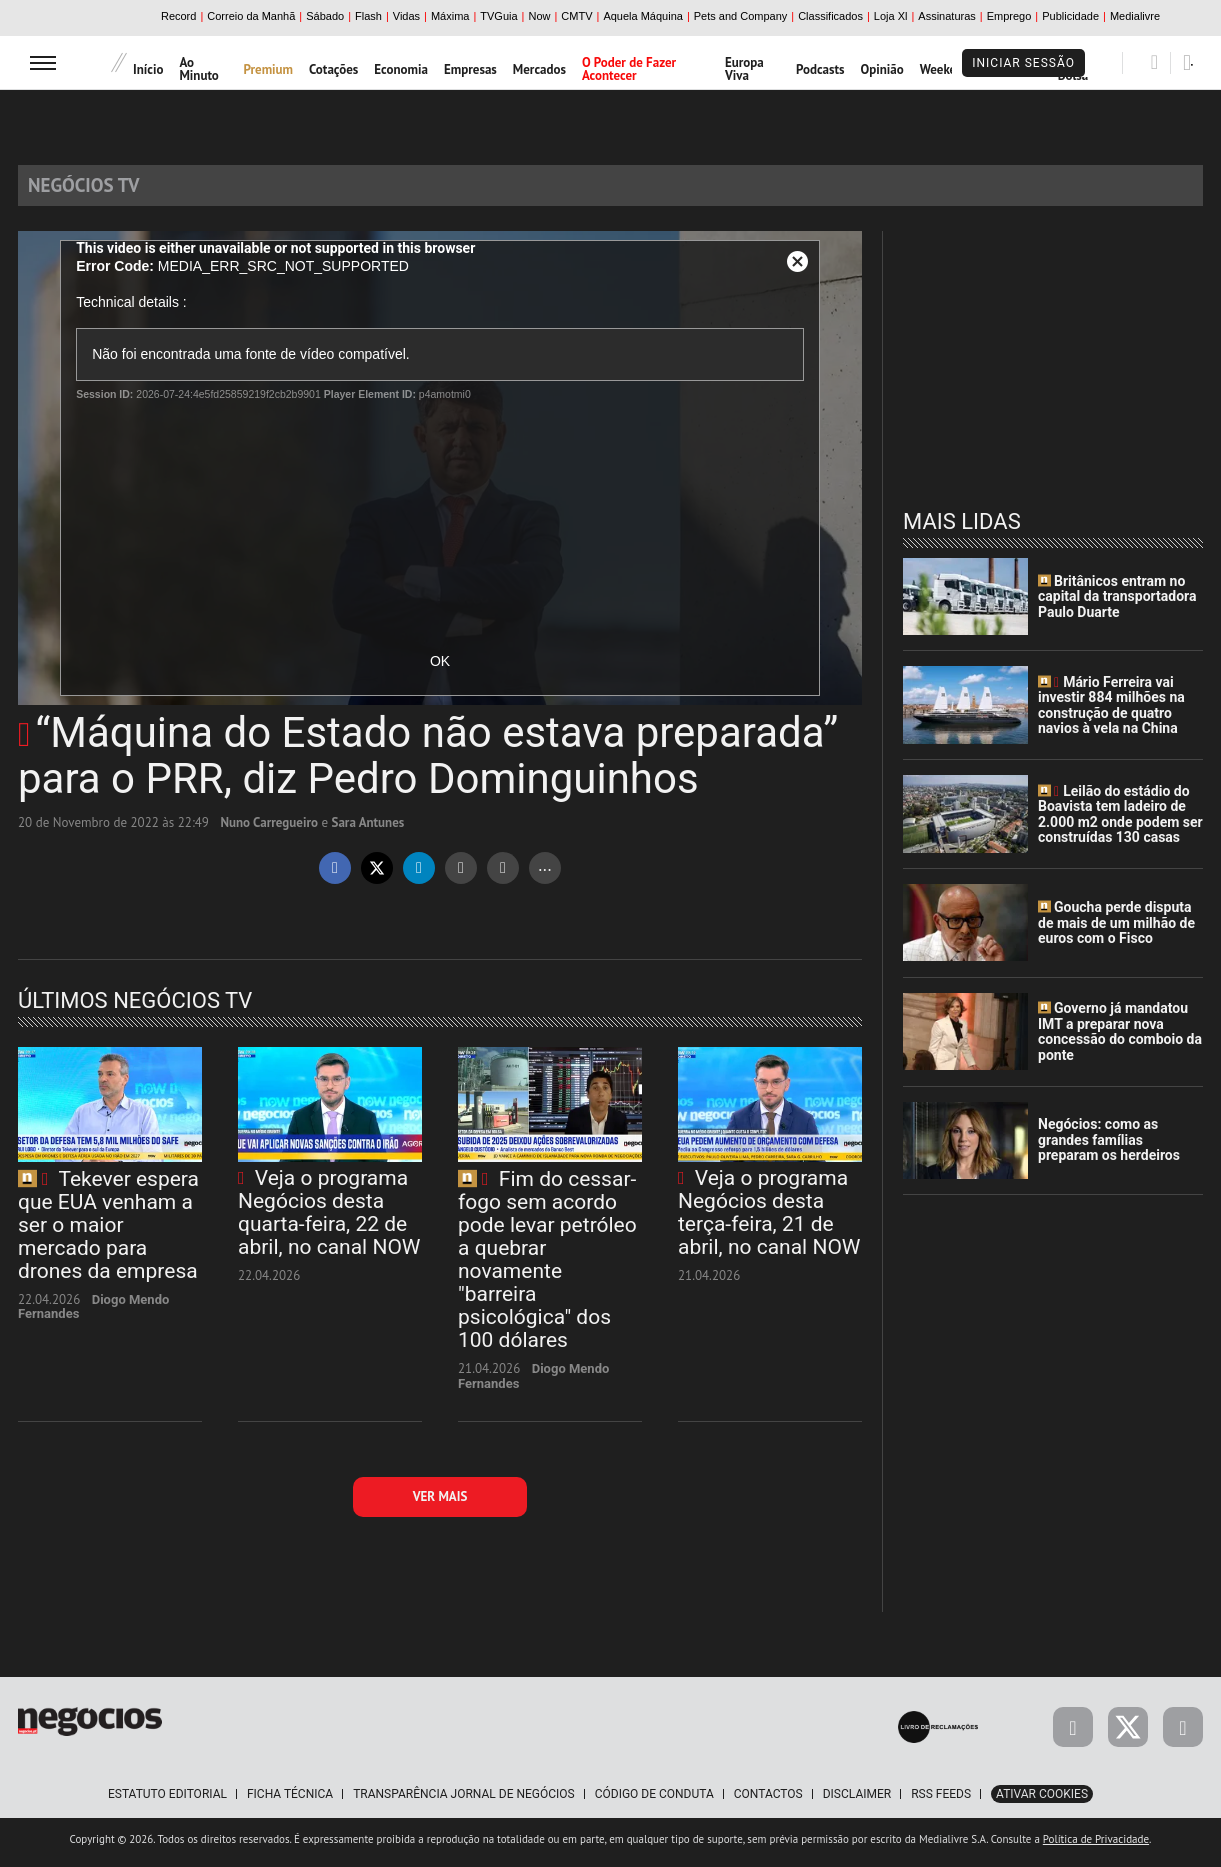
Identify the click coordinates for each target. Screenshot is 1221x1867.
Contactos (768, 1801)
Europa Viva (744, 69)
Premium (268, 69)
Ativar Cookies (1042, 1801)
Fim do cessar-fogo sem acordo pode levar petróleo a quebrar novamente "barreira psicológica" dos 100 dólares (547, 1267)
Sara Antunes (368, 829)
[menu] (43, 62)
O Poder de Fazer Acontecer (629, 69)
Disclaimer (857, 1801)
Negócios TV (98, 188)
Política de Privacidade (1096, 1846)
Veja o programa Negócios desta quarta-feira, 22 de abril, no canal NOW (329, 1219)
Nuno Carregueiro (269, 829)
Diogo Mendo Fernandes (93, 1314)
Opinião (881, 69)
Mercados (539, 69)
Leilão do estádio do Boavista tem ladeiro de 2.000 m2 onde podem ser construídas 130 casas (1120, 821)
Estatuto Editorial (167, 1801)
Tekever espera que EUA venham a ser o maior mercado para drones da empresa (108, 1232)
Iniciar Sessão (1023, 63)
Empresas (470, 69)
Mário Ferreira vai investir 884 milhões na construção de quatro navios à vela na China (1111, 712)
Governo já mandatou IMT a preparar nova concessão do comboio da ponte (1120, 1039)
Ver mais (440, 1503)
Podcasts (820, 69)
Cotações (333, 69)
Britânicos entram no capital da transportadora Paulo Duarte (1117, 603)
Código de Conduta (654, 1801)
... (545, 872)
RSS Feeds (941, 1801)
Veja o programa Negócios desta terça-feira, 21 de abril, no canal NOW (769, 1219)
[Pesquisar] (1154, 62)
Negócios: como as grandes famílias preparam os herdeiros (1109, 1147)
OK (440, 669)
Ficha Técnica (290, 1801)
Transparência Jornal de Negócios (464, 1801)
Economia (401, 69)
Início (148, 69)
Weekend (945, 69)
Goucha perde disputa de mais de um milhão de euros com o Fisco (1116, 930)
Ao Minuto (198, 69)
